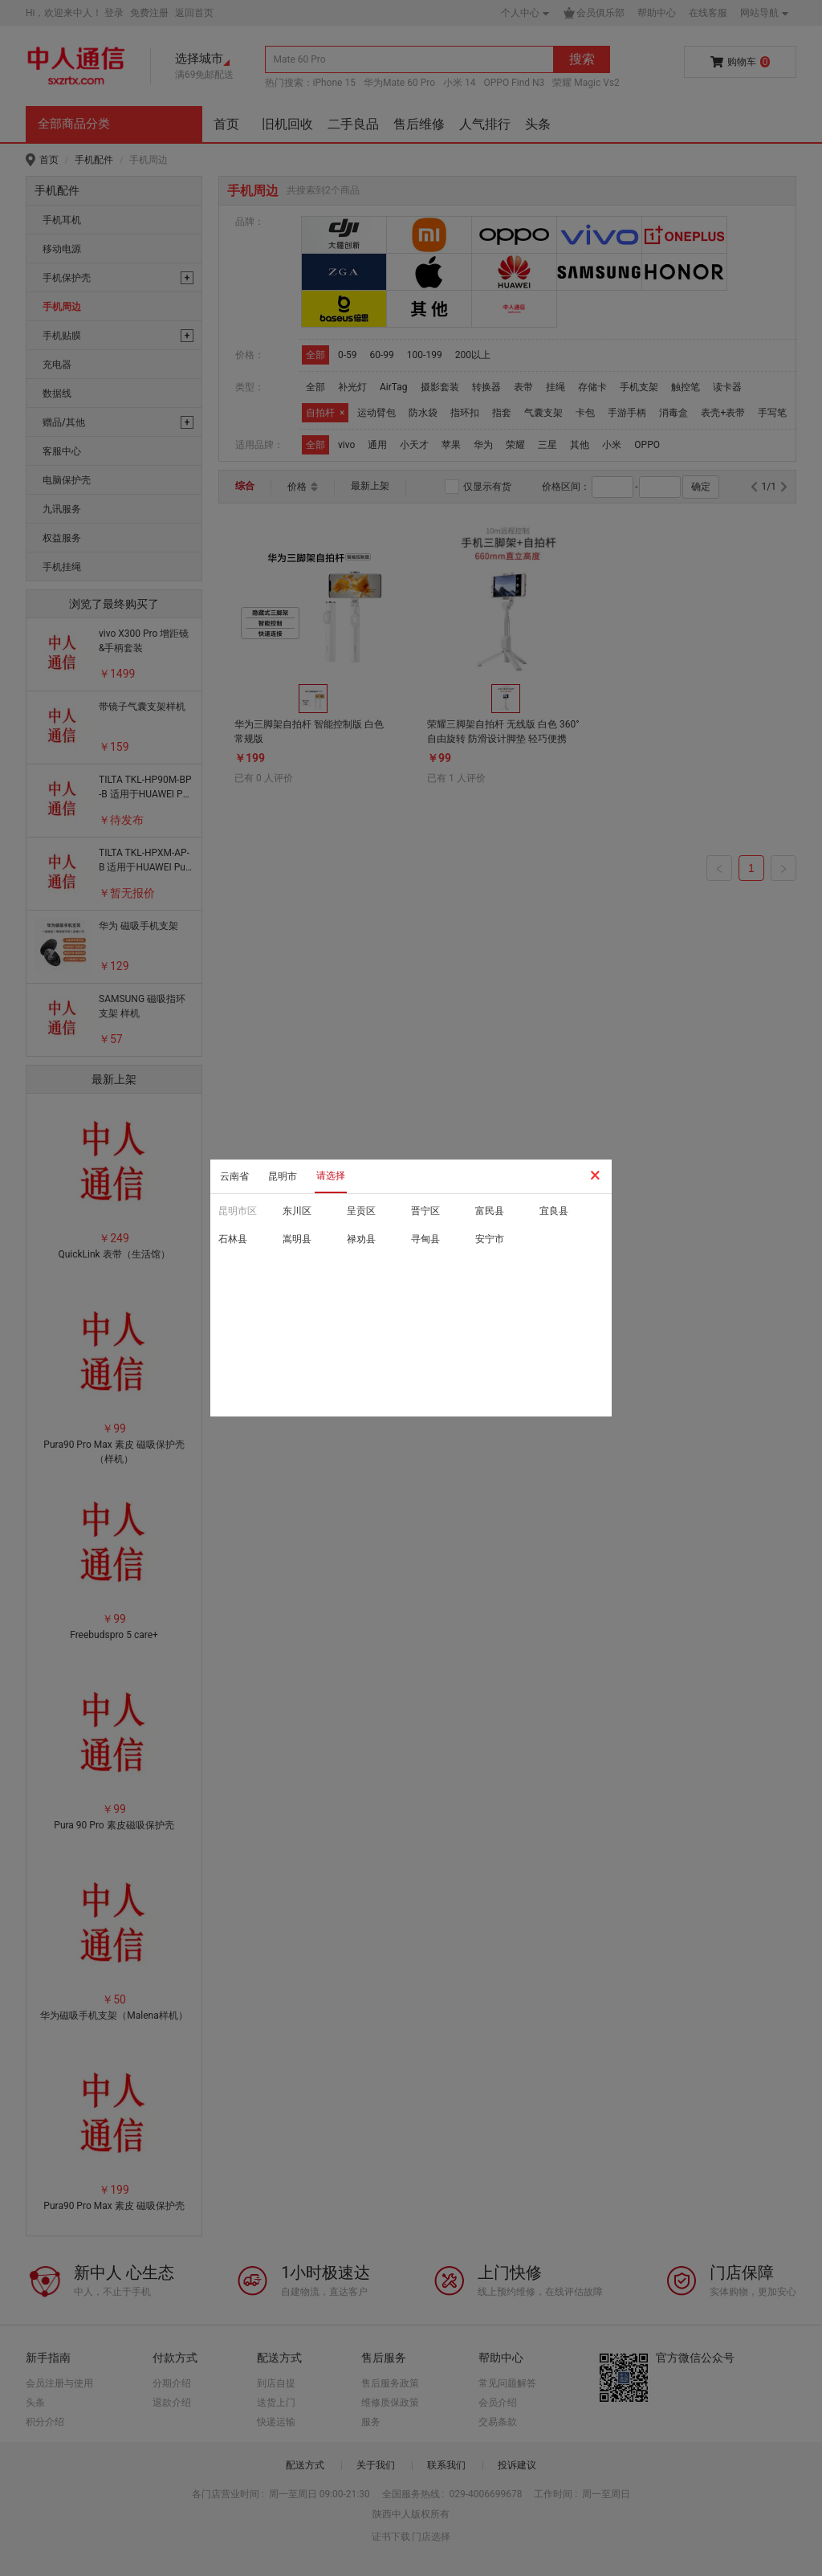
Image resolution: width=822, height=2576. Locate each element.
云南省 (234, 1176)
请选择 (330, 1175)
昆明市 (282, 1176)
